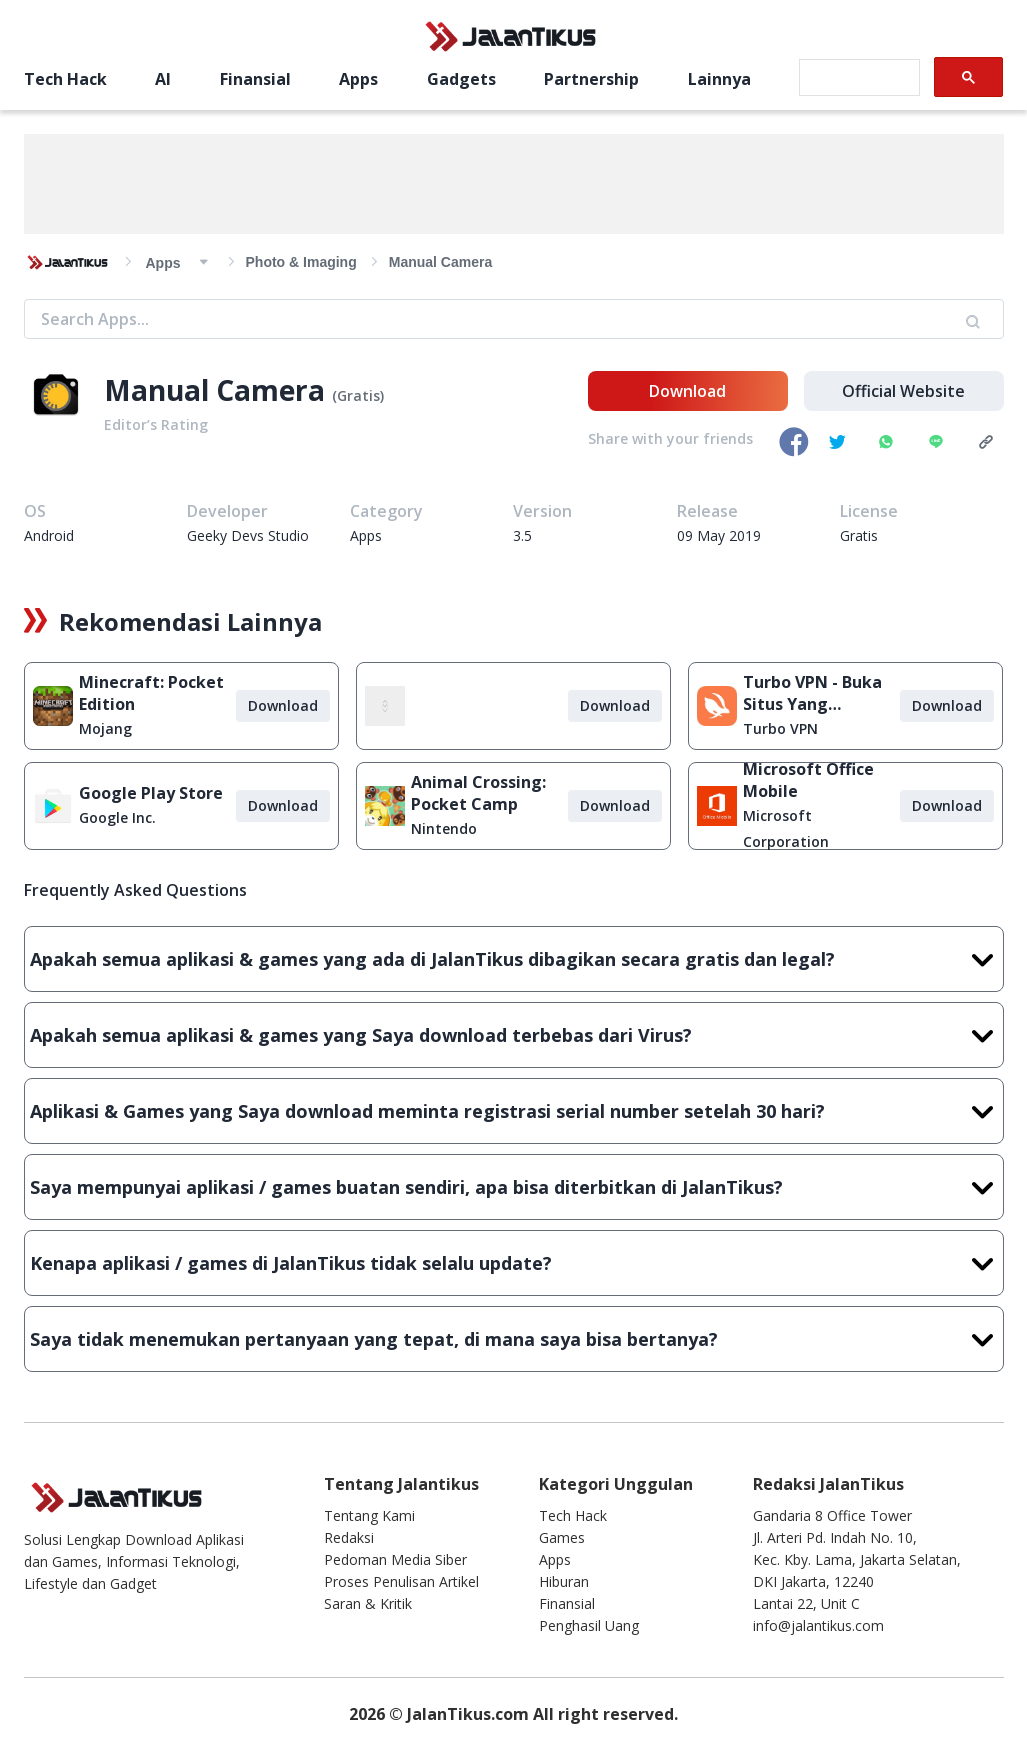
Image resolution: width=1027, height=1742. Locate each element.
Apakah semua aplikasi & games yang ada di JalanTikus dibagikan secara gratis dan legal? (514, 959)
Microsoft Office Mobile (808, 780)
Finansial (255, 79)
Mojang (105, 728)
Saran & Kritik (368, 1603)
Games (562, 1537)
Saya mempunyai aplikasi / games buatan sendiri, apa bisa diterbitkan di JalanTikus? (514, 1187)
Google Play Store (151, 793)
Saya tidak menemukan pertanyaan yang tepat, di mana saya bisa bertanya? (514, 1339)
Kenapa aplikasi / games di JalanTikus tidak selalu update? (514, 1263)
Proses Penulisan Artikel (401, 1581)
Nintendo (444, 828)
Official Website (903, 391)
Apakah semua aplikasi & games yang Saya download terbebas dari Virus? (514, 1035)
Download (687, 391)
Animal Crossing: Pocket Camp (478, 793)
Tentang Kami (369, 1515)
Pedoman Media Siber (395, 1559)
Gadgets (461, 79)
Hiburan (564, 1581)
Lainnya (719, 79)
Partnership (591, 79)
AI (163, 79)
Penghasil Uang (589, 1625)
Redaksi (349, 1537)
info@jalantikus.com (818, 1625)
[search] (857, 78)
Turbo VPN (780, 728)
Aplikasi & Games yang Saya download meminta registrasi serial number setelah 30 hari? (514, 1111)
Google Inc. (117, 817)
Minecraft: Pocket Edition (151, 693)
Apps (358, 79)
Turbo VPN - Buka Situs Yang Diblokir (812, 693)
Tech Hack (65, 79)
